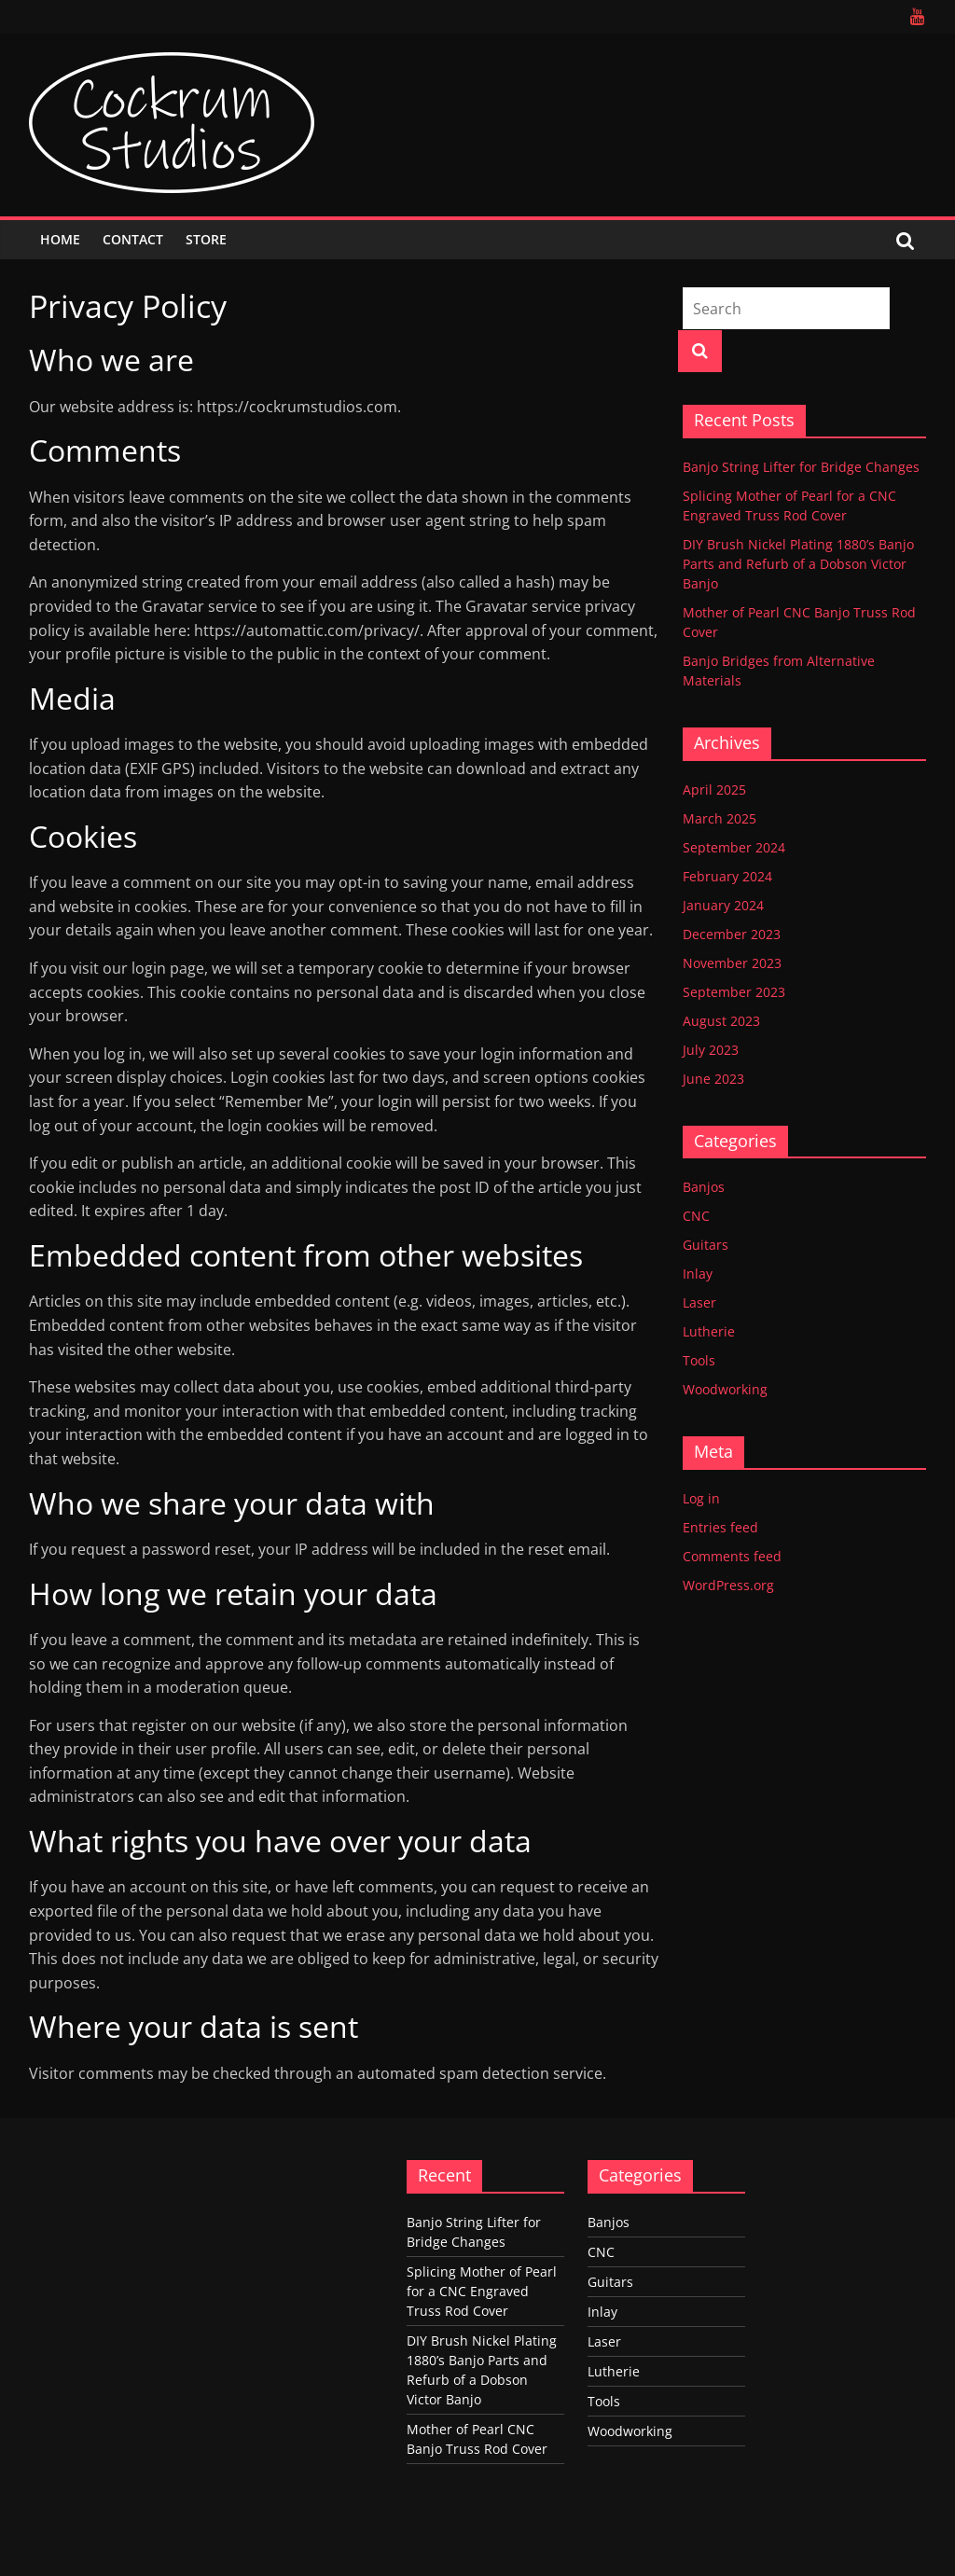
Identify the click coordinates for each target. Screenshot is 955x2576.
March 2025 (719, 818)
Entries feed (720, 1527)
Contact (133, 239)
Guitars (705, 1244)
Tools (699, 1360)
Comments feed (732, 1556)
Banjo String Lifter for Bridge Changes (801, 467)
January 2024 (723, 905)
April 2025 (714, 789)
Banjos (704, 1187)
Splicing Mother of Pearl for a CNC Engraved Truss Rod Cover (482, 2291)
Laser (699, 1302)
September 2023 (734, 992)
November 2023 (732, 963)
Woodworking (725, 1389)
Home (60, 239)
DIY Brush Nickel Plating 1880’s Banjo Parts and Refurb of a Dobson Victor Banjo (798, 563)
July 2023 (711, 1050)
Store (206, 239)
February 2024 (727, 876)
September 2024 (734, 847)
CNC (696, 1216)
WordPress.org (728, 1585)
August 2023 (721, 1021)
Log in (701, 1498)
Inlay (698, 1273)
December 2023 (732, 934)
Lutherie (709, 1331)
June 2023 (713, 1078)
